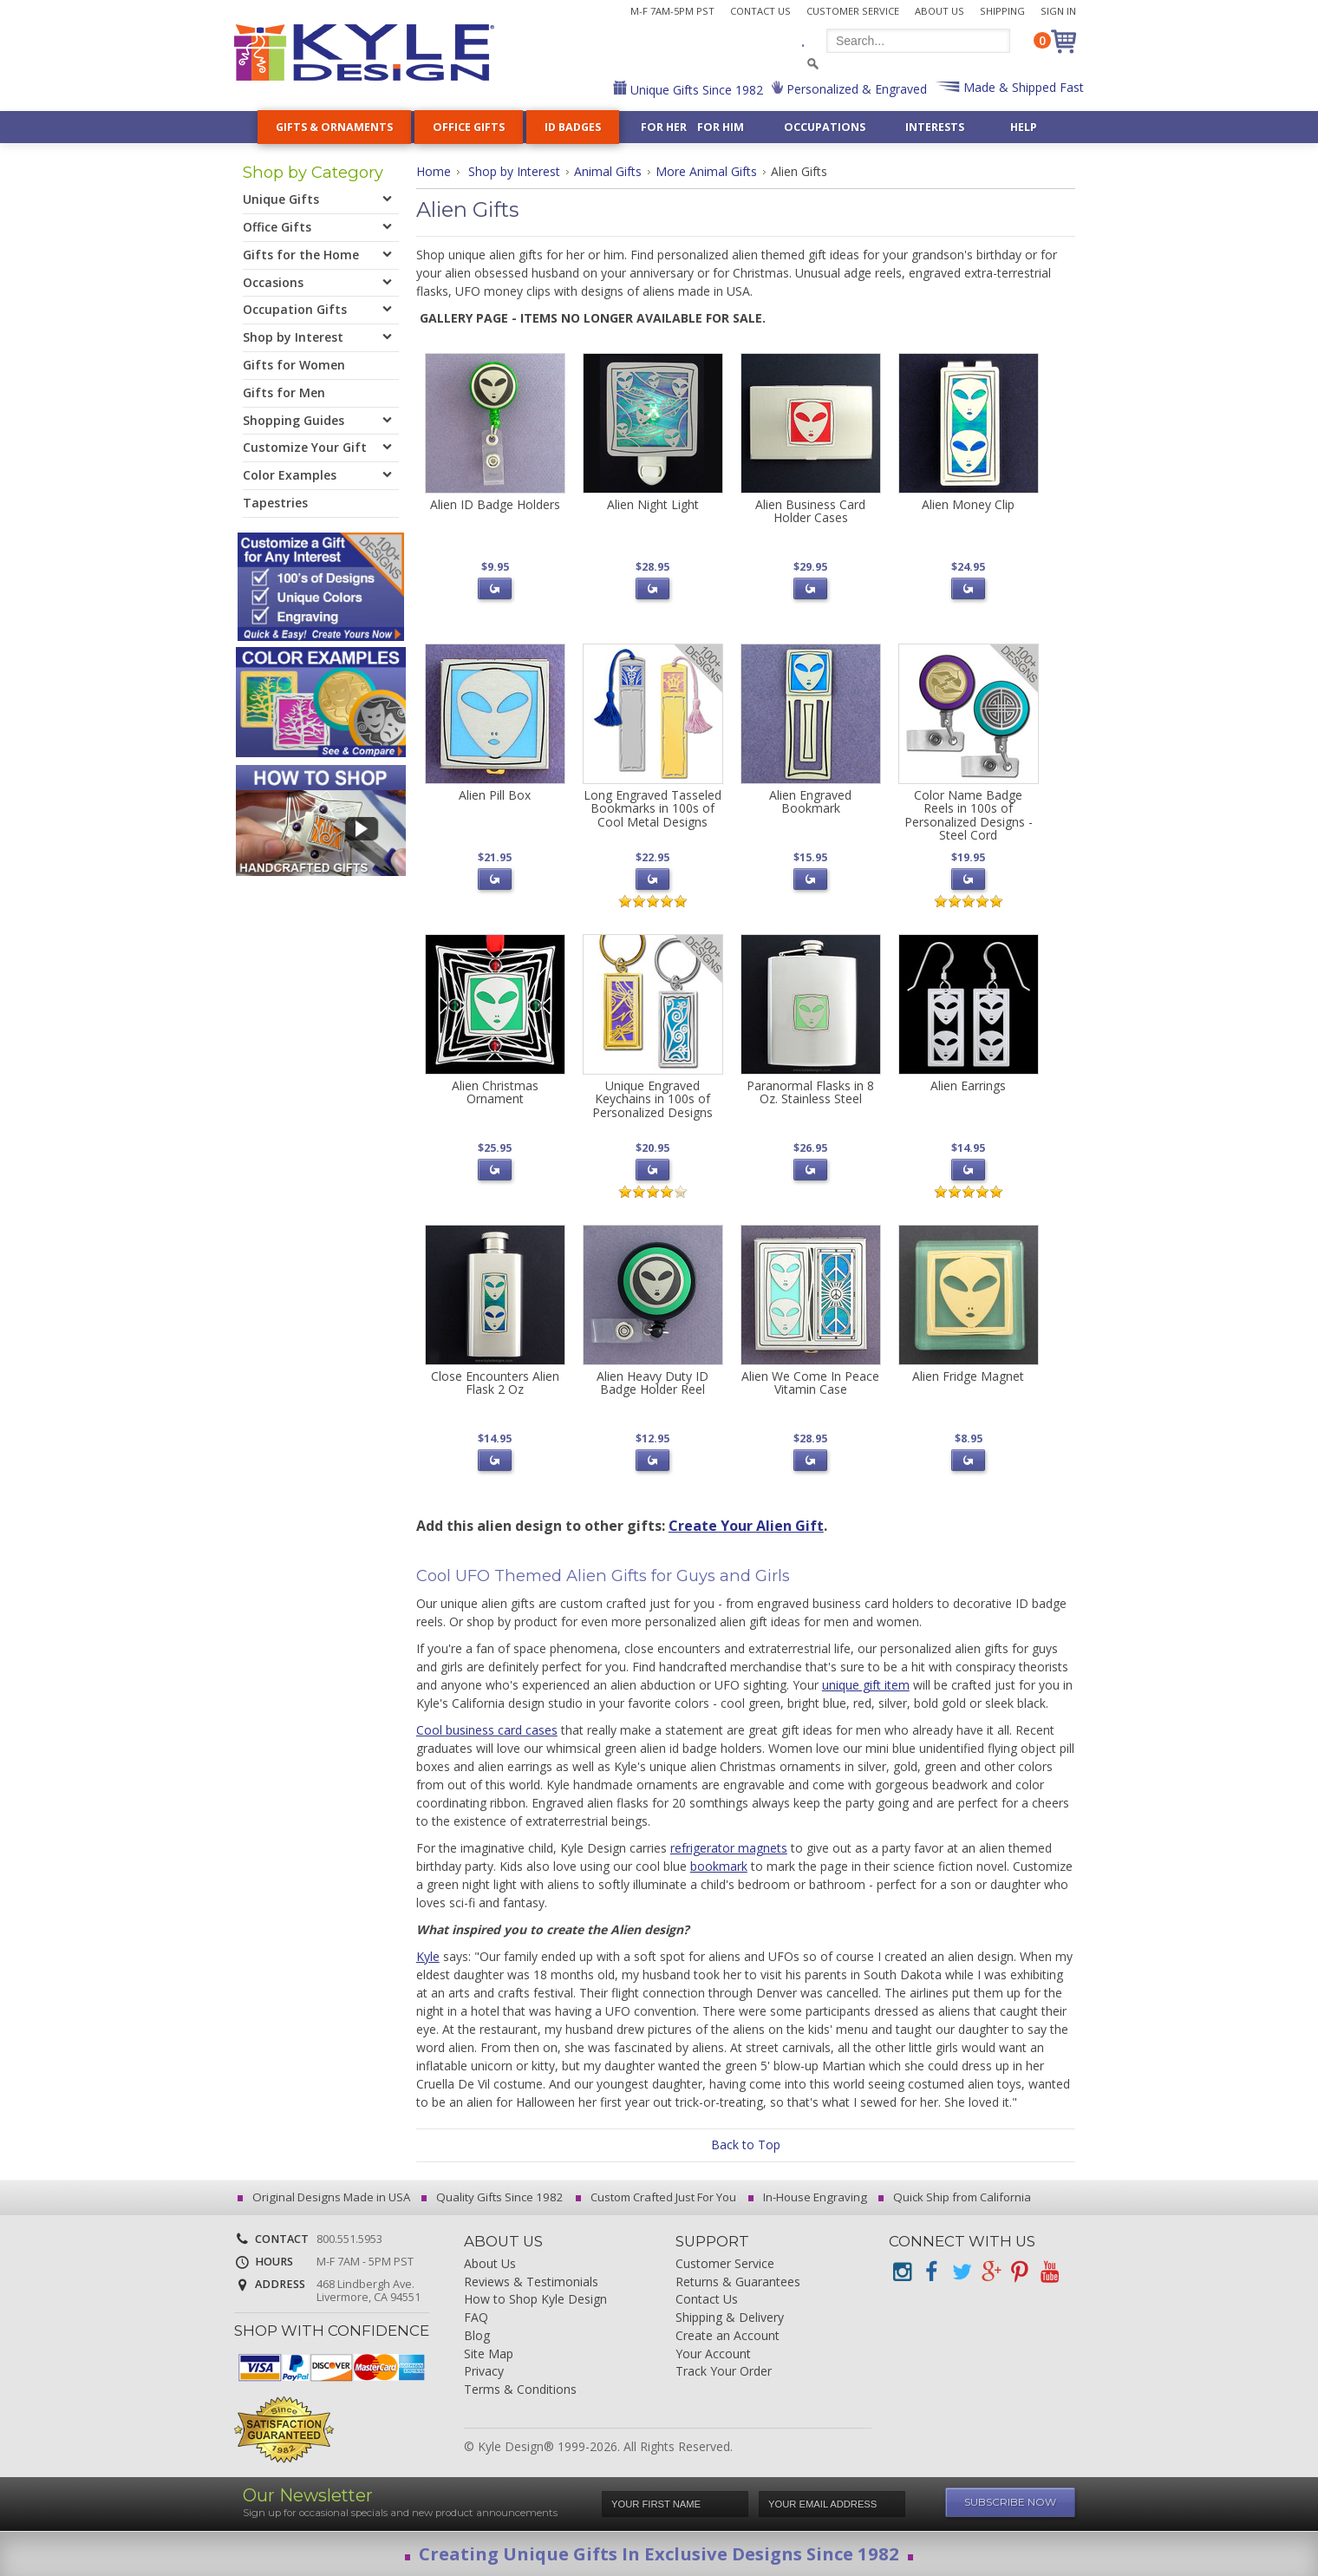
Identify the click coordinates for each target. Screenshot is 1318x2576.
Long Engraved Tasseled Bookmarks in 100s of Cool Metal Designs (652, 808)
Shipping (1002, 10)
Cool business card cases (487, 1730)
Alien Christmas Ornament (495, 1092)
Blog (477, 2336)
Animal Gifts (608, 171)
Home (433, 171)
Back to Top (745, 2144)
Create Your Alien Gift (746, 1525)
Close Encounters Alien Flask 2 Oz (495, 1382)
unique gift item (866, 1685)
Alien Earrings (968, 1085)
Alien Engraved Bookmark (810, 801)
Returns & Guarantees (737, 2282)
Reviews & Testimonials (531, 2282)
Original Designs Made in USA (326, 2197)
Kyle (428, 1956)
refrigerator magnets (728, 1848)
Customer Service (852, 10)
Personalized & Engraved (855, 89)
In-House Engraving (810, 2197)
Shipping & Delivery (729, 2318)
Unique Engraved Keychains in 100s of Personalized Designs (652, 1099)
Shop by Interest (514, 171)
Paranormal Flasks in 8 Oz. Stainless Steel (810, 1092)
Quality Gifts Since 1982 (495, 2197)
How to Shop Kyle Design (535, 2299)
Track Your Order (723, 2371)
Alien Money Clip (968, 504)
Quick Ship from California (957, 2197)
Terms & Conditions (520, 2390)
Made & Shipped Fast (1022, 87)
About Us (939, 10)
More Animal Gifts (706, 171)
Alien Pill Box (495, 795)
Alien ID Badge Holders (495, 504)
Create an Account (727, 2336)
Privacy (484, 2371)
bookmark (718, 1866)
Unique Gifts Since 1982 (695, 90)
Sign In (1058, 10)
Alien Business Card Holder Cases (810, 511)
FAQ (476, 2318)
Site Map (488, 2354)
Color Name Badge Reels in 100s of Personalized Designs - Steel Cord (968, 815)
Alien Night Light (653, 504)
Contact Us (760, 10)
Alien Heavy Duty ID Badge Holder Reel (652, 1382)
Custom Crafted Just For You (658, 2197)
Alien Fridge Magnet (968, 1376)
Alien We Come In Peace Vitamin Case (810, 1382)
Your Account (713, 2354)
